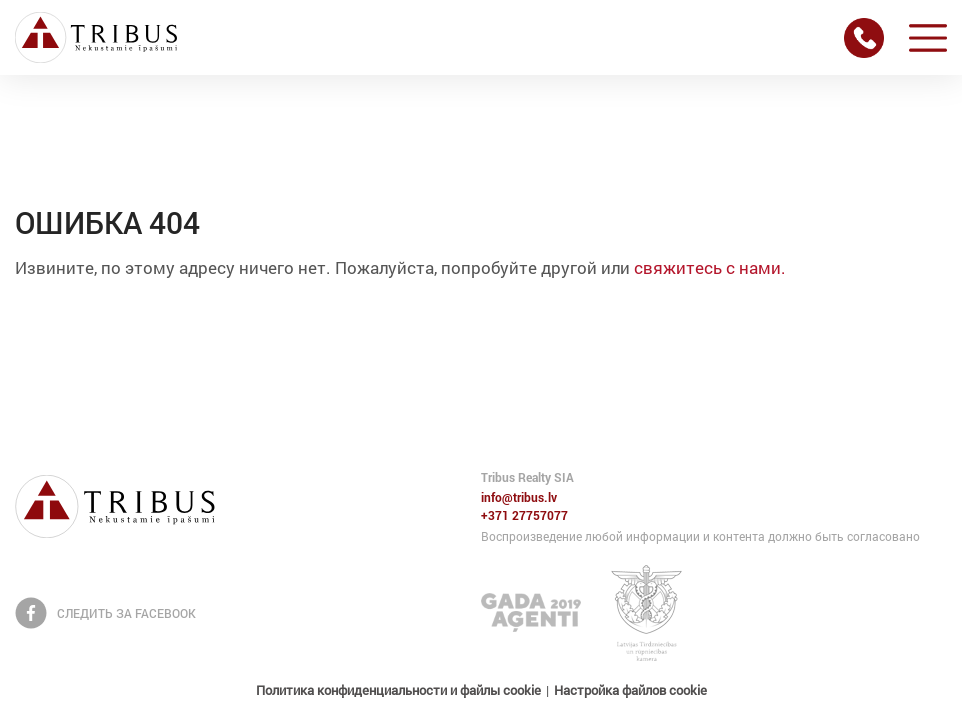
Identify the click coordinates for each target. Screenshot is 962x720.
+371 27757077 (524, 516)
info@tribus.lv (519, 498)
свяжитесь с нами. (710, 267)
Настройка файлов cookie (630, 690)
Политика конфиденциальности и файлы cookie (398, 690)
